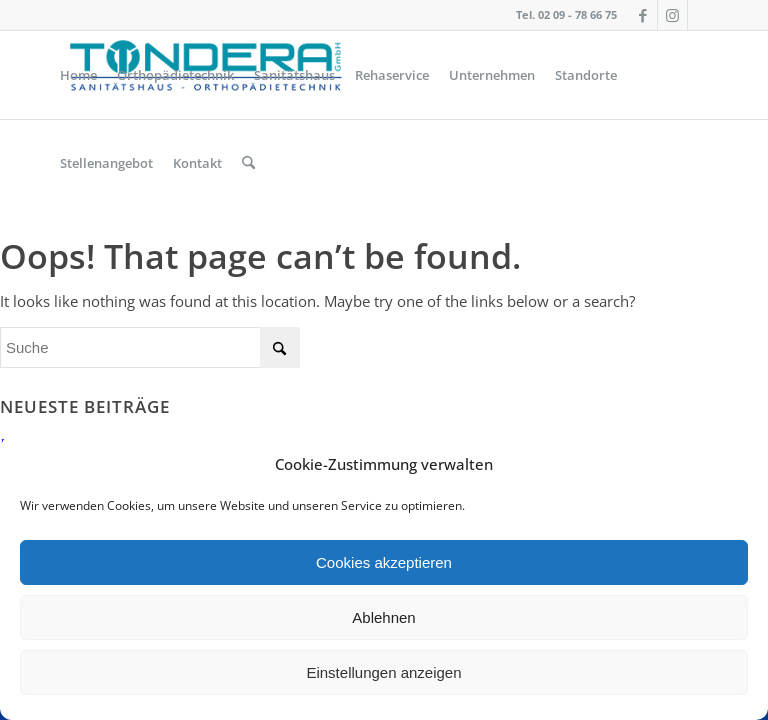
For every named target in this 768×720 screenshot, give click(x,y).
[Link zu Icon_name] (703, 15)
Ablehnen (383, 617)
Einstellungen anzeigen (383, 672)
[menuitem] (78, 75)
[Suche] (248, 163)
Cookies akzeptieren (384, 562)
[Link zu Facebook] (642, 15)
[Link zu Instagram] (672, 15)
